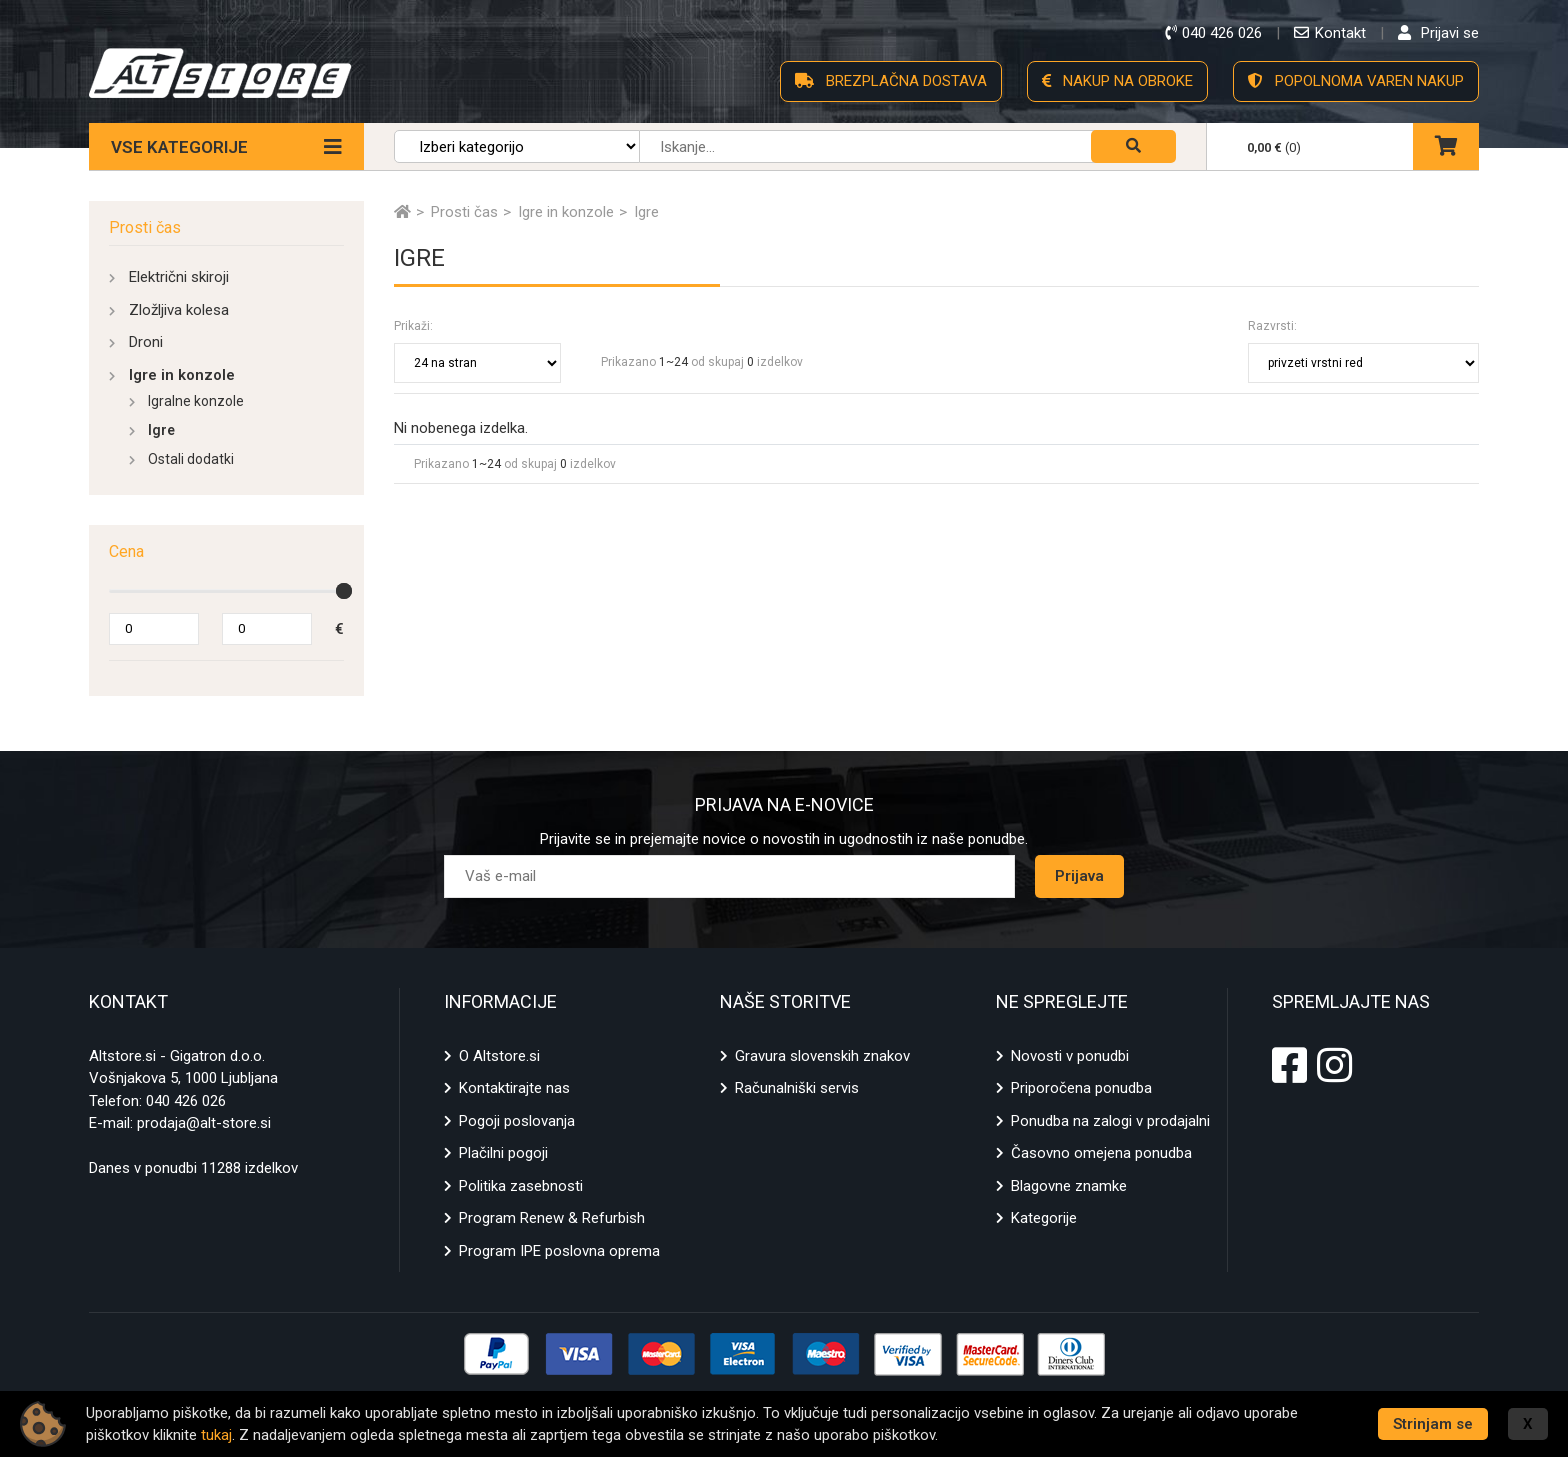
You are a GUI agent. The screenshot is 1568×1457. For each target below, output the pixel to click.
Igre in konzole (182, 375)
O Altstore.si (499, 1056)
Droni (146, 342)
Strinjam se (1433, 1424)
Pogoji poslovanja (517, 1121)
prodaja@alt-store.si (204, 1123)
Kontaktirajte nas (514, 1088)
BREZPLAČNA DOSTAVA (891, 81)
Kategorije (1044, 1218)
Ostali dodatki (191, 459)
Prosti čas (145, 227)
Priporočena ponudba (1081, 1088)
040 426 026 (186, 1101)
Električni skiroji (179, 277)
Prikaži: (413, 326)
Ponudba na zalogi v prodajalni (1110, 1121)
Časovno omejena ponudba (1101, 1153)
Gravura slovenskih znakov (822, 1056)
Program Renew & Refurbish (552, 1218)
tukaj (216, 1435)
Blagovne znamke (1069, 1186)
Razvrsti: (1272, 326)
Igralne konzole (196, 401)
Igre (161, 430)
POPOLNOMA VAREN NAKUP (1356, 81)
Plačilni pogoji (503, 1153)
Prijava (1079, 876)
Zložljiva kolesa (179, 310)
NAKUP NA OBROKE (1117, 81)
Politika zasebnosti (521, 1186)
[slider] (344, 591)
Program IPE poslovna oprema (559, 1251)
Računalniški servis (797, 1088)
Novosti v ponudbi (1070, 1056)
